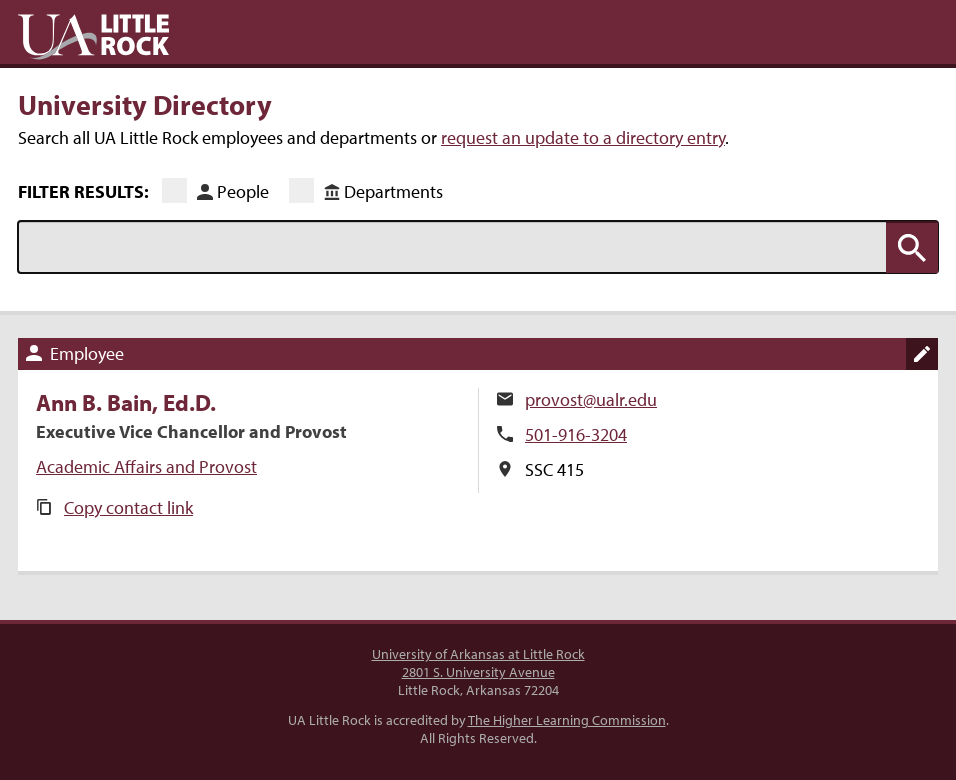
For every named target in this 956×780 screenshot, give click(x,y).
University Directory (145, 104)
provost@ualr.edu (591, 399)
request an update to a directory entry (583, 137)
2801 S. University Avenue (478, 672)
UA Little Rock (93, 37)
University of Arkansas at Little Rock (478, 654)
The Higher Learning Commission (567, 720)
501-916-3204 (576, 434)
